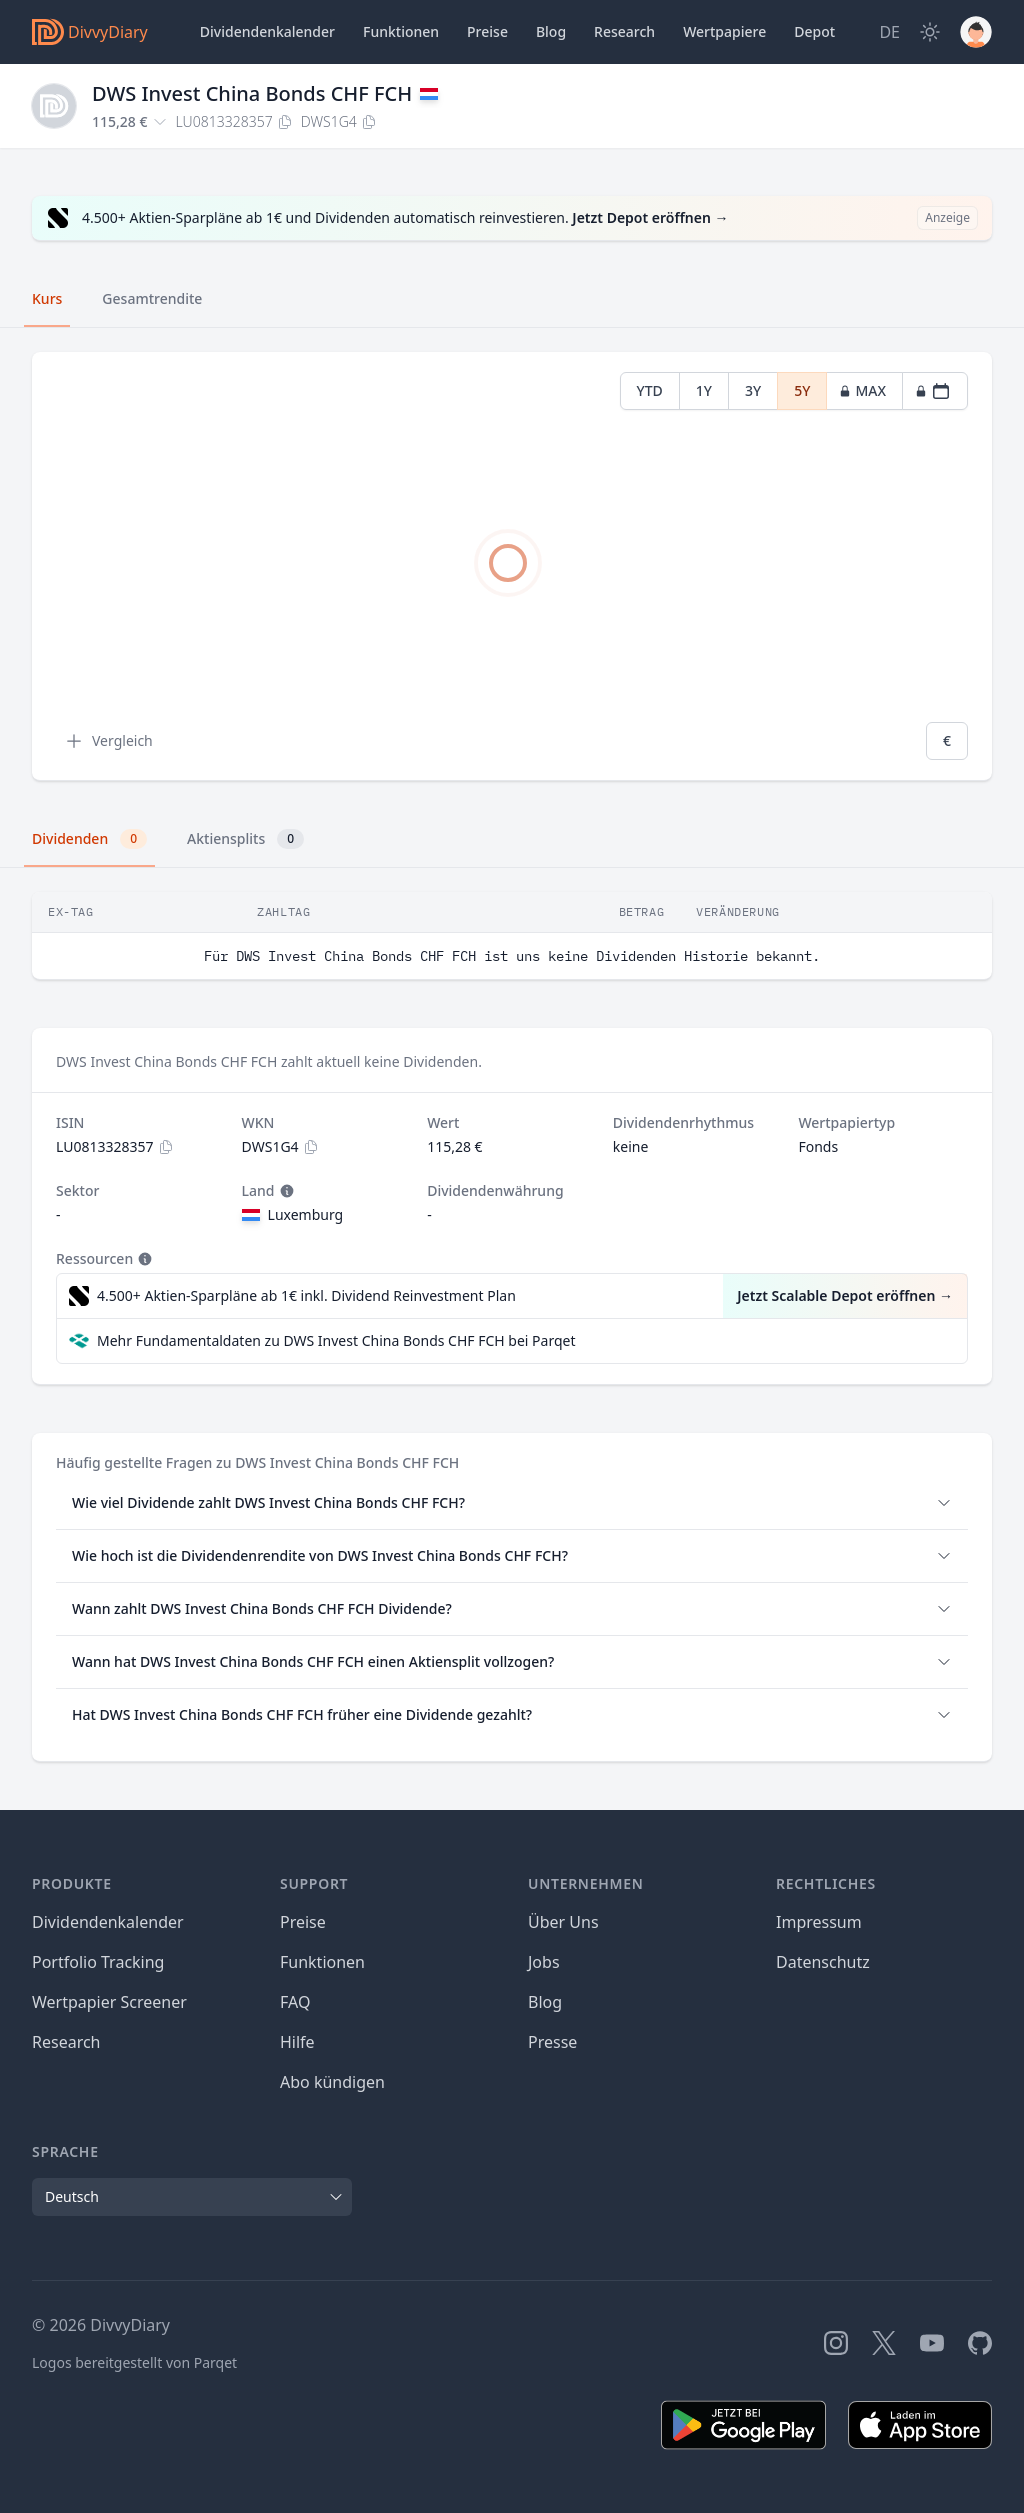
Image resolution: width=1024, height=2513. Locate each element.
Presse (552, 2042)
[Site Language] (889, 32)
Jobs (544, 1962)
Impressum (819, 1922)
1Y (704, 390)
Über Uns (563, 1922)
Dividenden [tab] (89, 839)
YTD (650, 390)
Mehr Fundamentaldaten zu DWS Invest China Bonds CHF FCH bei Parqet (336, 1340)
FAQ (295, 2002)
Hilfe (297, 2042)
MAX (862, 390)
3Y (753, 390)
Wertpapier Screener (109, 2002)
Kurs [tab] (47, 298)
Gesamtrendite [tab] (152, 298)
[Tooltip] (285, 1191)
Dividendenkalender (267, 31)
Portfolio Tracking (98, 1962)
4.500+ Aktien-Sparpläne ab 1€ (306, 1296)
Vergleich (108, 741)
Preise (487, 31)
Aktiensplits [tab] (245, 839)
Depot (814, 31)
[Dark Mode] (930, 32)
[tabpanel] (512, 566)
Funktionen (401, 31)
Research (66, 2042)
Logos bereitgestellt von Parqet (134, 2362)
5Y (802, 390)
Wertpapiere (724, 31)
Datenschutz (823, 1962)
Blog (545, 2002)
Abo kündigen (332, 2082)
